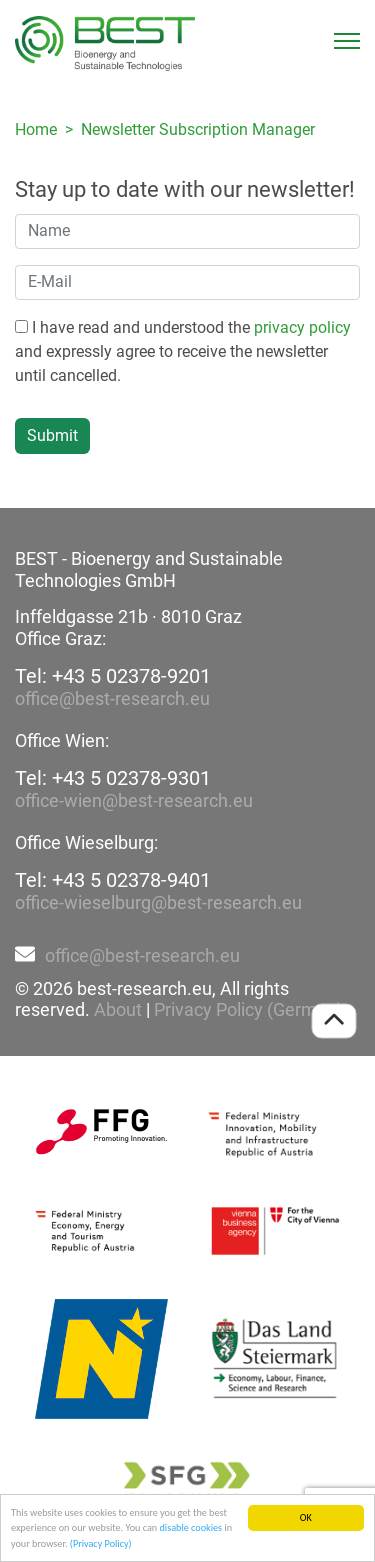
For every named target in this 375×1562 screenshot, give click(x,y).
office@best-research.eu (112, 698)
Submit (52, 435)
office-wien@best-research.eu (134, 800)
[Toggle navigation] (347, 41)
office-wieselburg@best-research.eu (158, 902)
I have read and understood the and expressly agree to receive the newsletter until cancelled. (183, 351)
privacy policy (302, 327)
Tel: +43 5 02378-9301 (113, 778)
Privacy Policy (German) (248, 1009)
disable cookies (190, 1528)
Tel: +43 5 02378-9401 (113, 880)
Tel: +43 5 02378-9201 (113, 676)
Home (36, 129)
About (118, 1009)
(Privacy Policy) (101, 1544)
